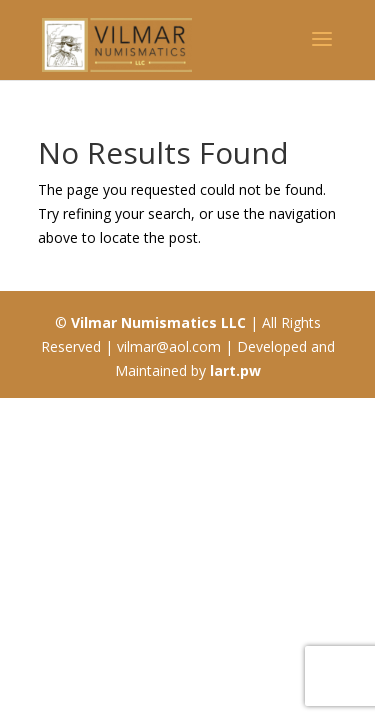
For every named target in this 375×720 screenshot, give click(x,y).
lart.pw (235, 370)
